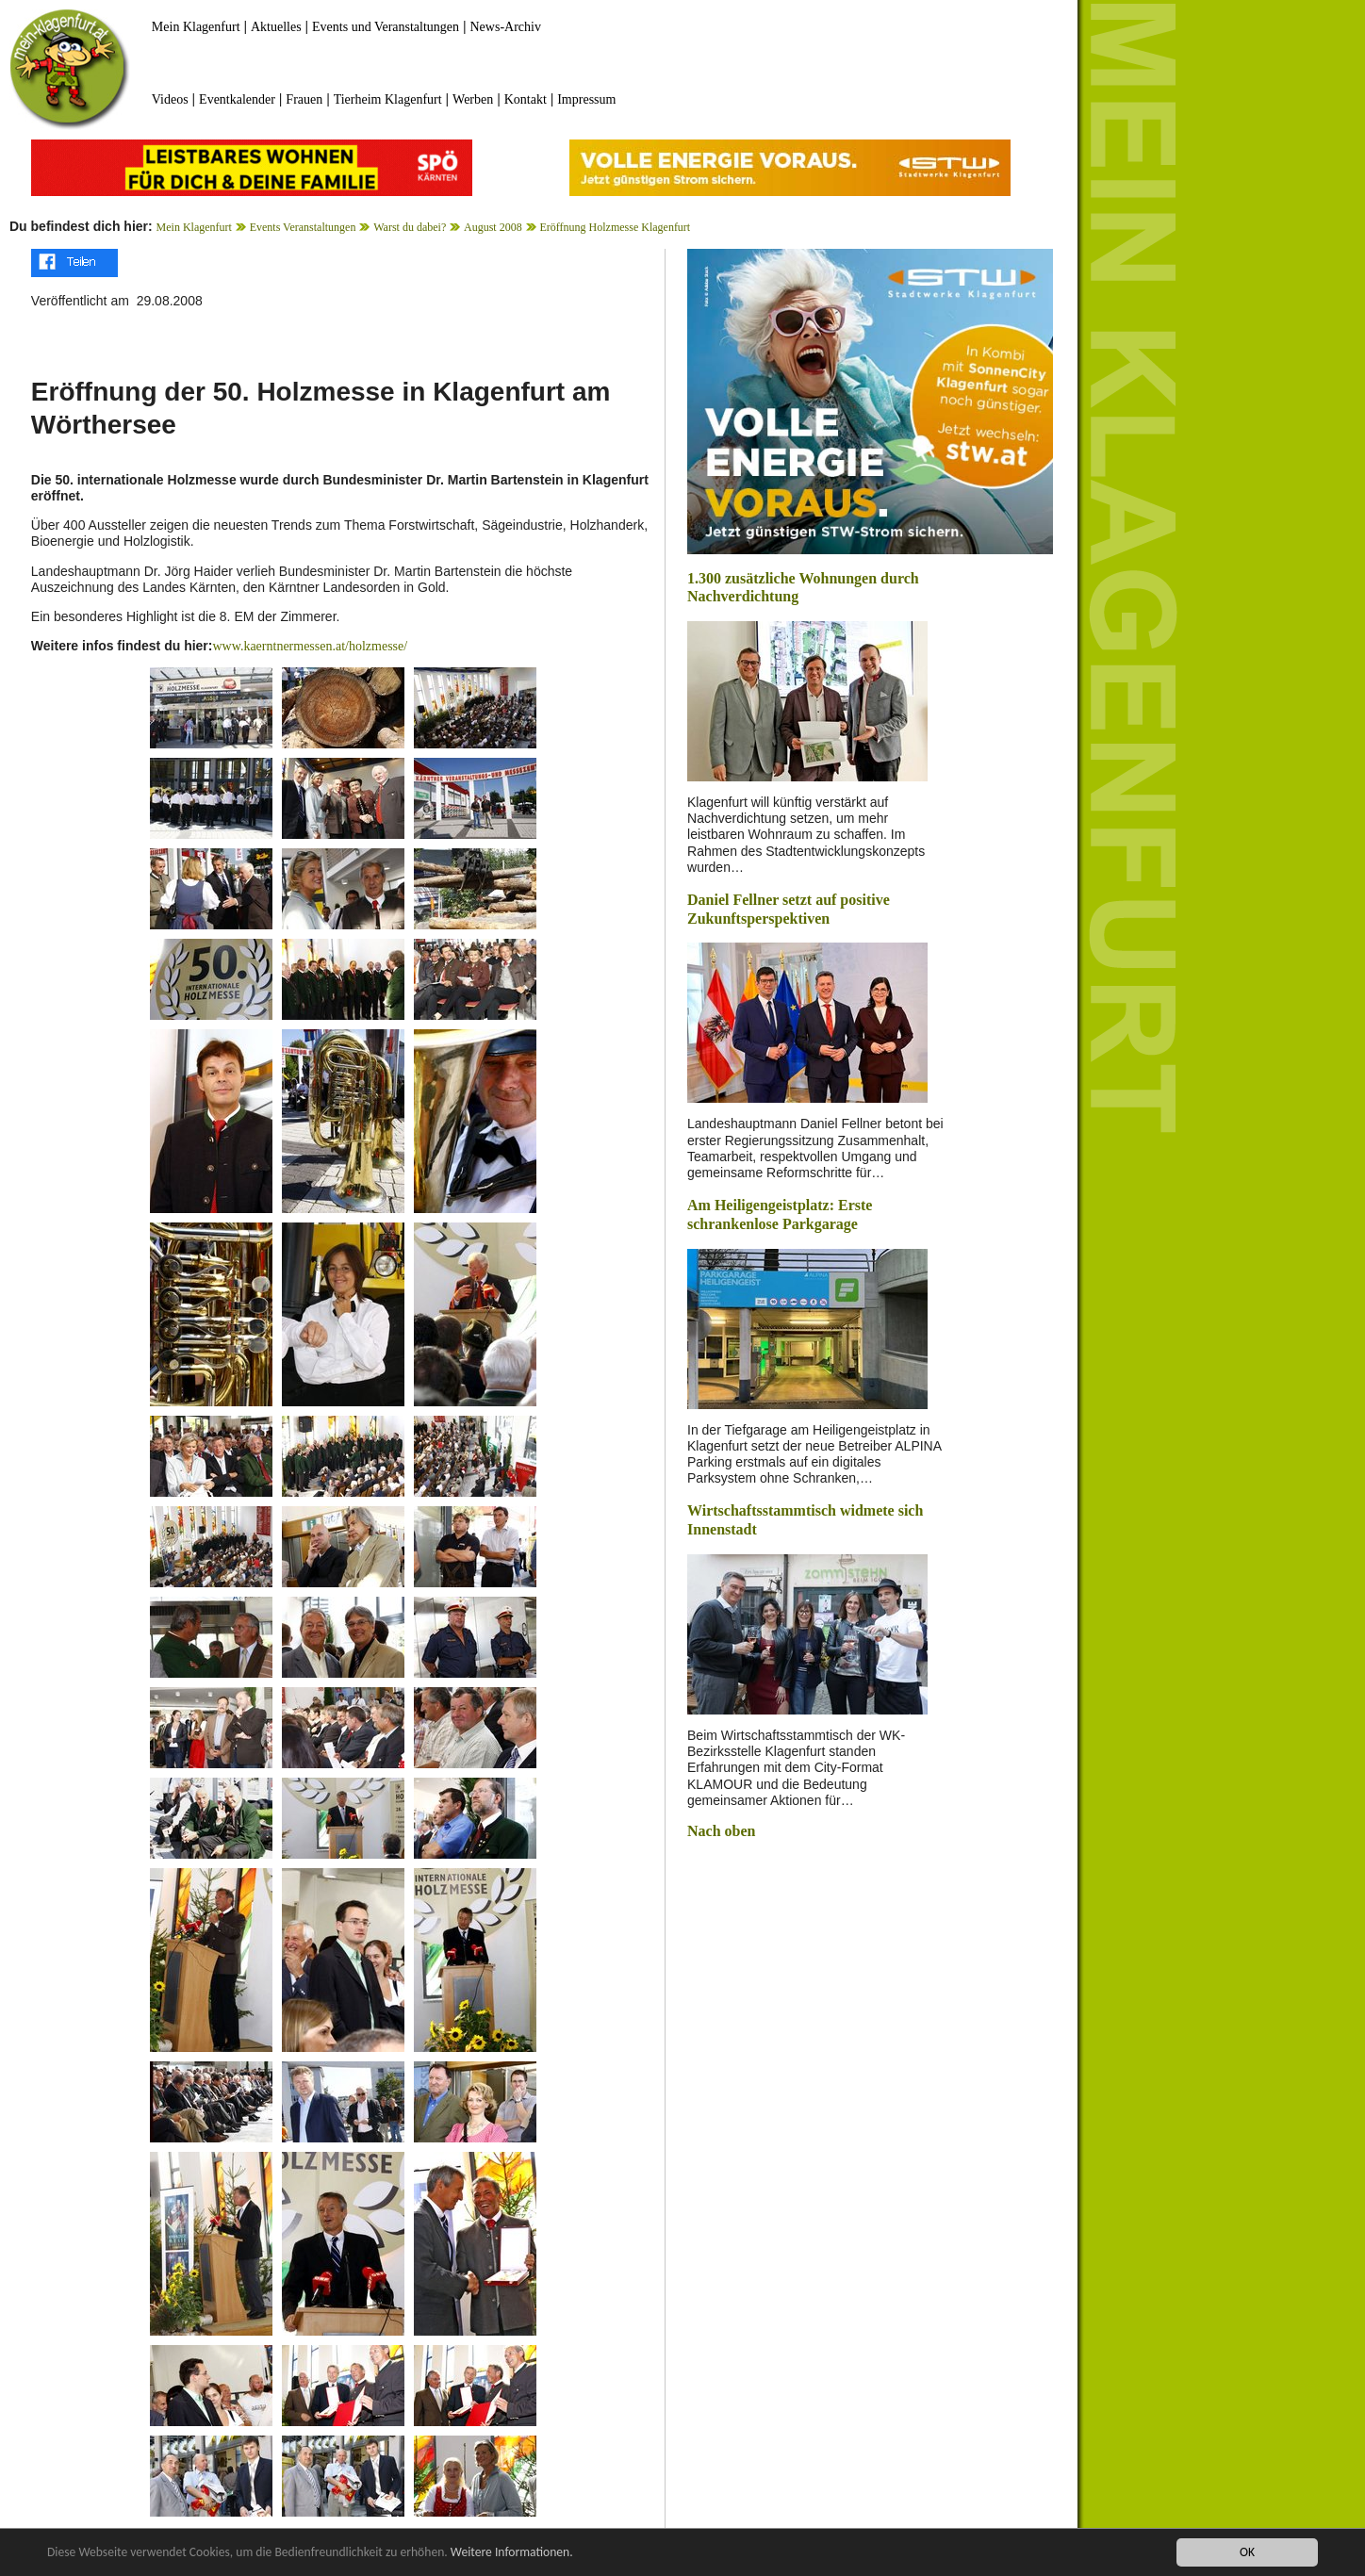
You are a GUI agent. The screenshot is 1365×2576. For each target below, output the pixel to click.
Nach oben (721, 1831)
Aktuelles (276, 27)
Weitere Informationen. (512, 2553)
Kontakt (525, 99)
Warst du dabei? (409, 227)
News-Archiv (505, 27)
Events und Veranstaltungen (385, 27)
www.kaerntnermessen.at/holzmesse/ (309, 646)
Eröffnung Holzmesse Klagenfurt (614, 227)
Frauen (304, 99)
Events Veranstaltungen (303, 227)
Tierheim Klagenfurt (388, 99)
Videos (170, 99)
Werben (472, 99)
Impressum (586, 99)
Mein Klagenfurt (196, 27)
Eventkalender (237, 99)
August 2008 (493, 227)
